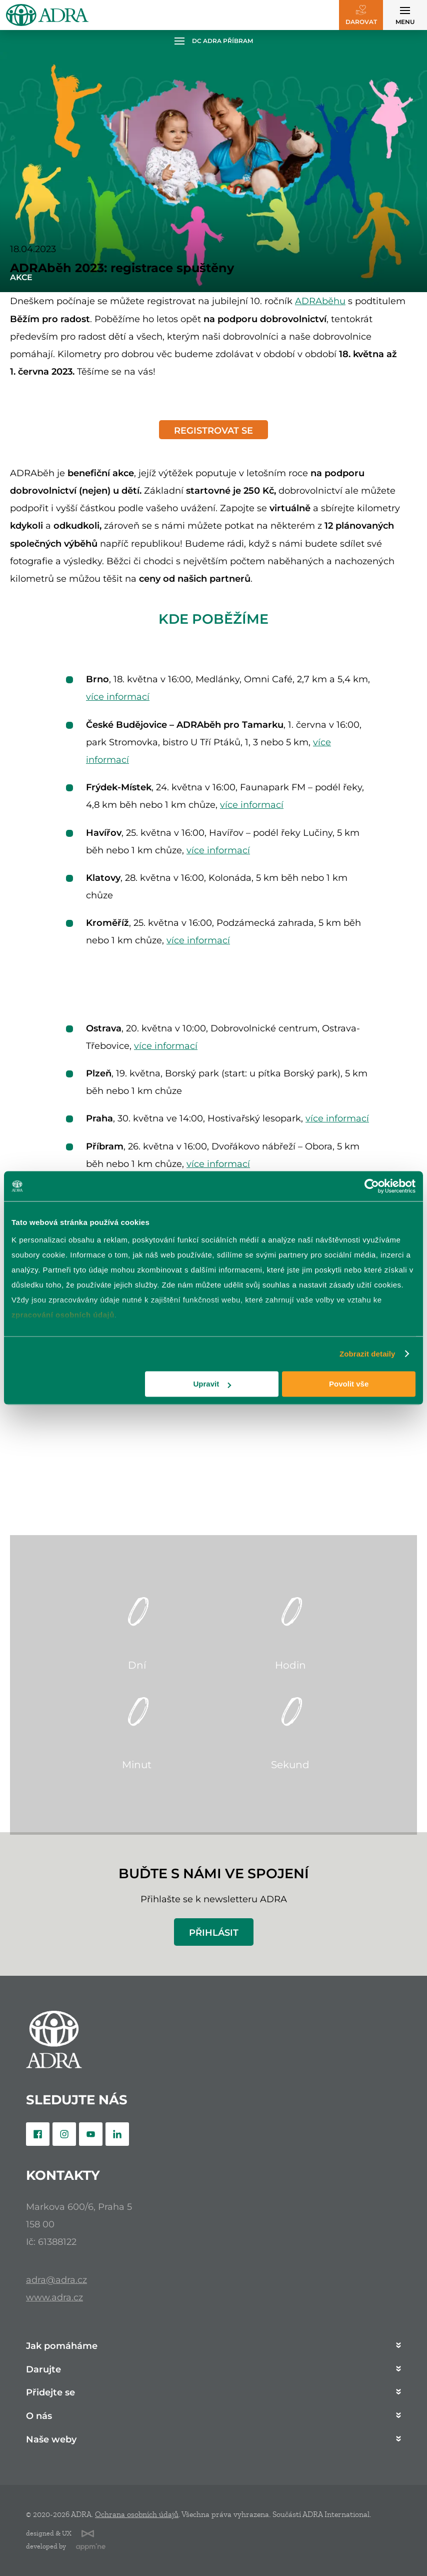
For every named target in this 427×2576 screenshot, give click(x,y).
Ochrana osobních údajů (136, 2514)
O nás (39, 2416)
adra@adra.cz (56, 2279)
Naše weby (51, 2439)
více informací (118, 696)
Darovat (361, 22)
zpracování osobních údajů (63, 1315)
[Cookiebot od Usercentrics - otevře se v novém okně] (372, 1185)
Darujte (43, 2369)
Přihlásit (213, 1932)
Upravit (212, 1384)
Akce (21, 277)
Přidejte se (50, 2392)
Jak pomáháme (62, 2346)
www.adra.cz (54, 2297)
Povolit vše (348, 1384)
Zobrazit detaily (368, 1354)
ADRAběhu (320, 301)
